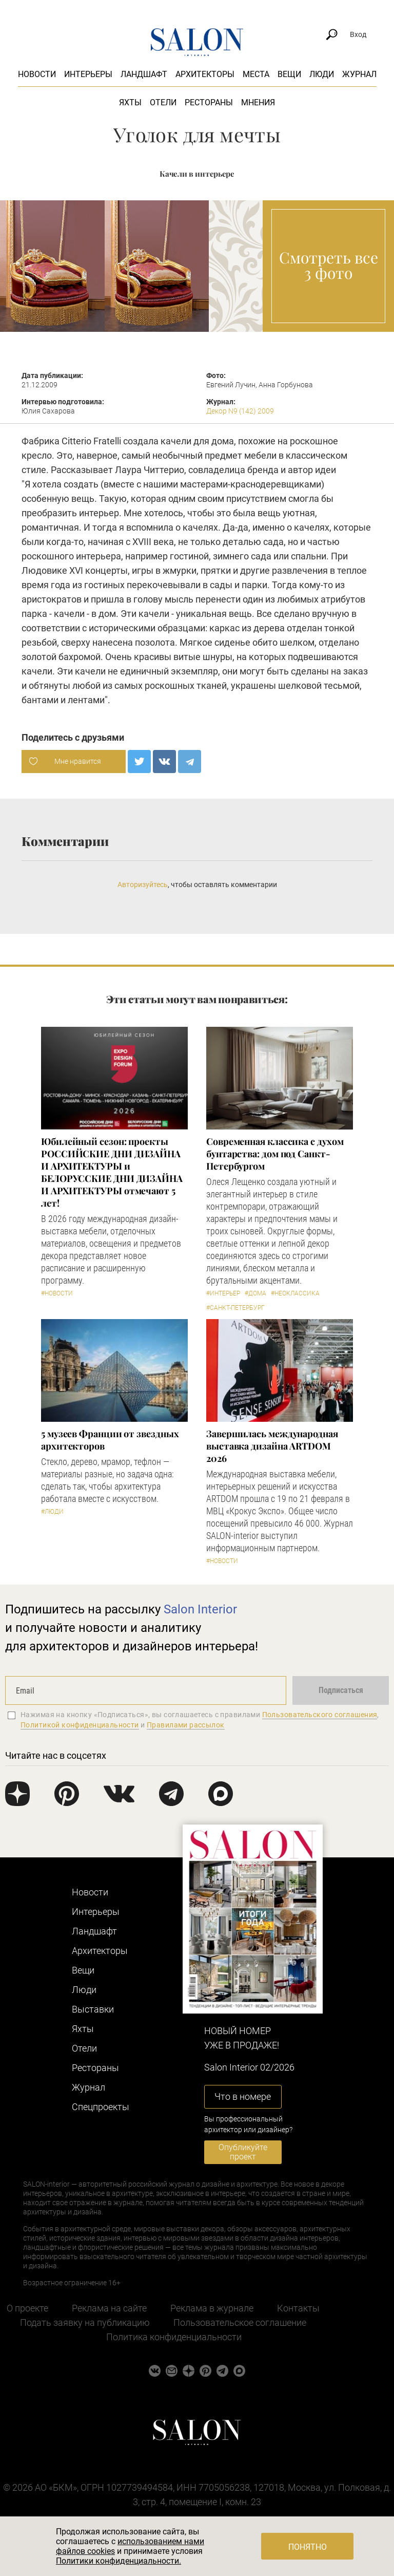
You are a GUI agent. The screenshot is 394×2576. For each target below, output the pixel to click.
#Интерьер (223, 1293)
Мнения (258, 102)
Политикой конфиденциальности (80, 1725)
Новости (37, 74)
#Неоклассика (295, 1293)
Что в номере (242, 2096)
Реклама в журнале (211, 2308)
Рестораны (209, 102)
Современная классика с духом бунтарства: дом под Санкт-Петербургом (274, 1153)
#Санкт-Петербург (235, 1308)
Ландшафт (144, 74)
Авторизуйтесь (142, 884)
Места (256, 74)
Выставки (93, 2009)
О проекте (27, 2308)
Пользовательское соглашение (239, 2322)
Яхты (130, 102)
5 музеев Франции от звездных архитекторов (110, 1439)
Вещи (289, 74)
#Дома (255, 1293)
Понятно (307, 2547)
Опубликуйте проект (243, 2151)
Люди (321, 74)
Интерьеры (88, 74)
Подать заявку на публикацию (85, 2322)
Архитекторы (204, 74)
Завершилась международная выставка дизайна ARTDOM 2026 (272, 1445)
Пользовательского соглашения (320, 1714)
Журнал (359, 74)
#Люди (52, 1512)
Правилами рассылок (186, 1725)
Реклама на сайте (109, 2308)
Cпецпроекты (100, 2106)
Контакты (298, 2308)
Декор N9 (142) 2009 (240, 411)
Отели (163, 102)
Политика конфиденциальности (174, 2336)
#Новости (57, 1293)
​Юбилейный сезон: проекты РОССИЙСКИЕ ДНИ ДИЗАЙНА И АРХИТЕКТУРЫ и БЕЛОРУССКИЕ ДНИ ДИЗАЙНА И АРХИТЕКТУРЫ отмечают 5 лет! (112, 1172)
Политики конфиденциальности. (118, 2561)
